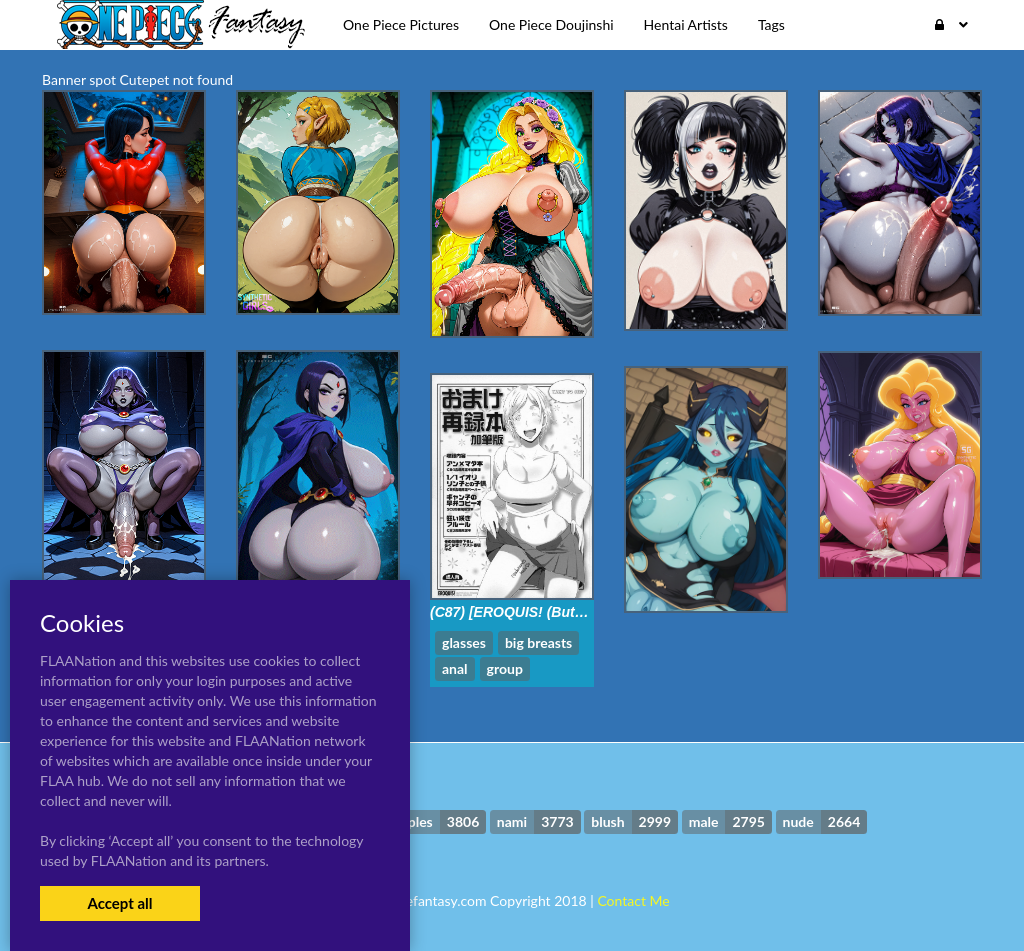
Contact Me (633, 900)
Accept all (119, 903)
